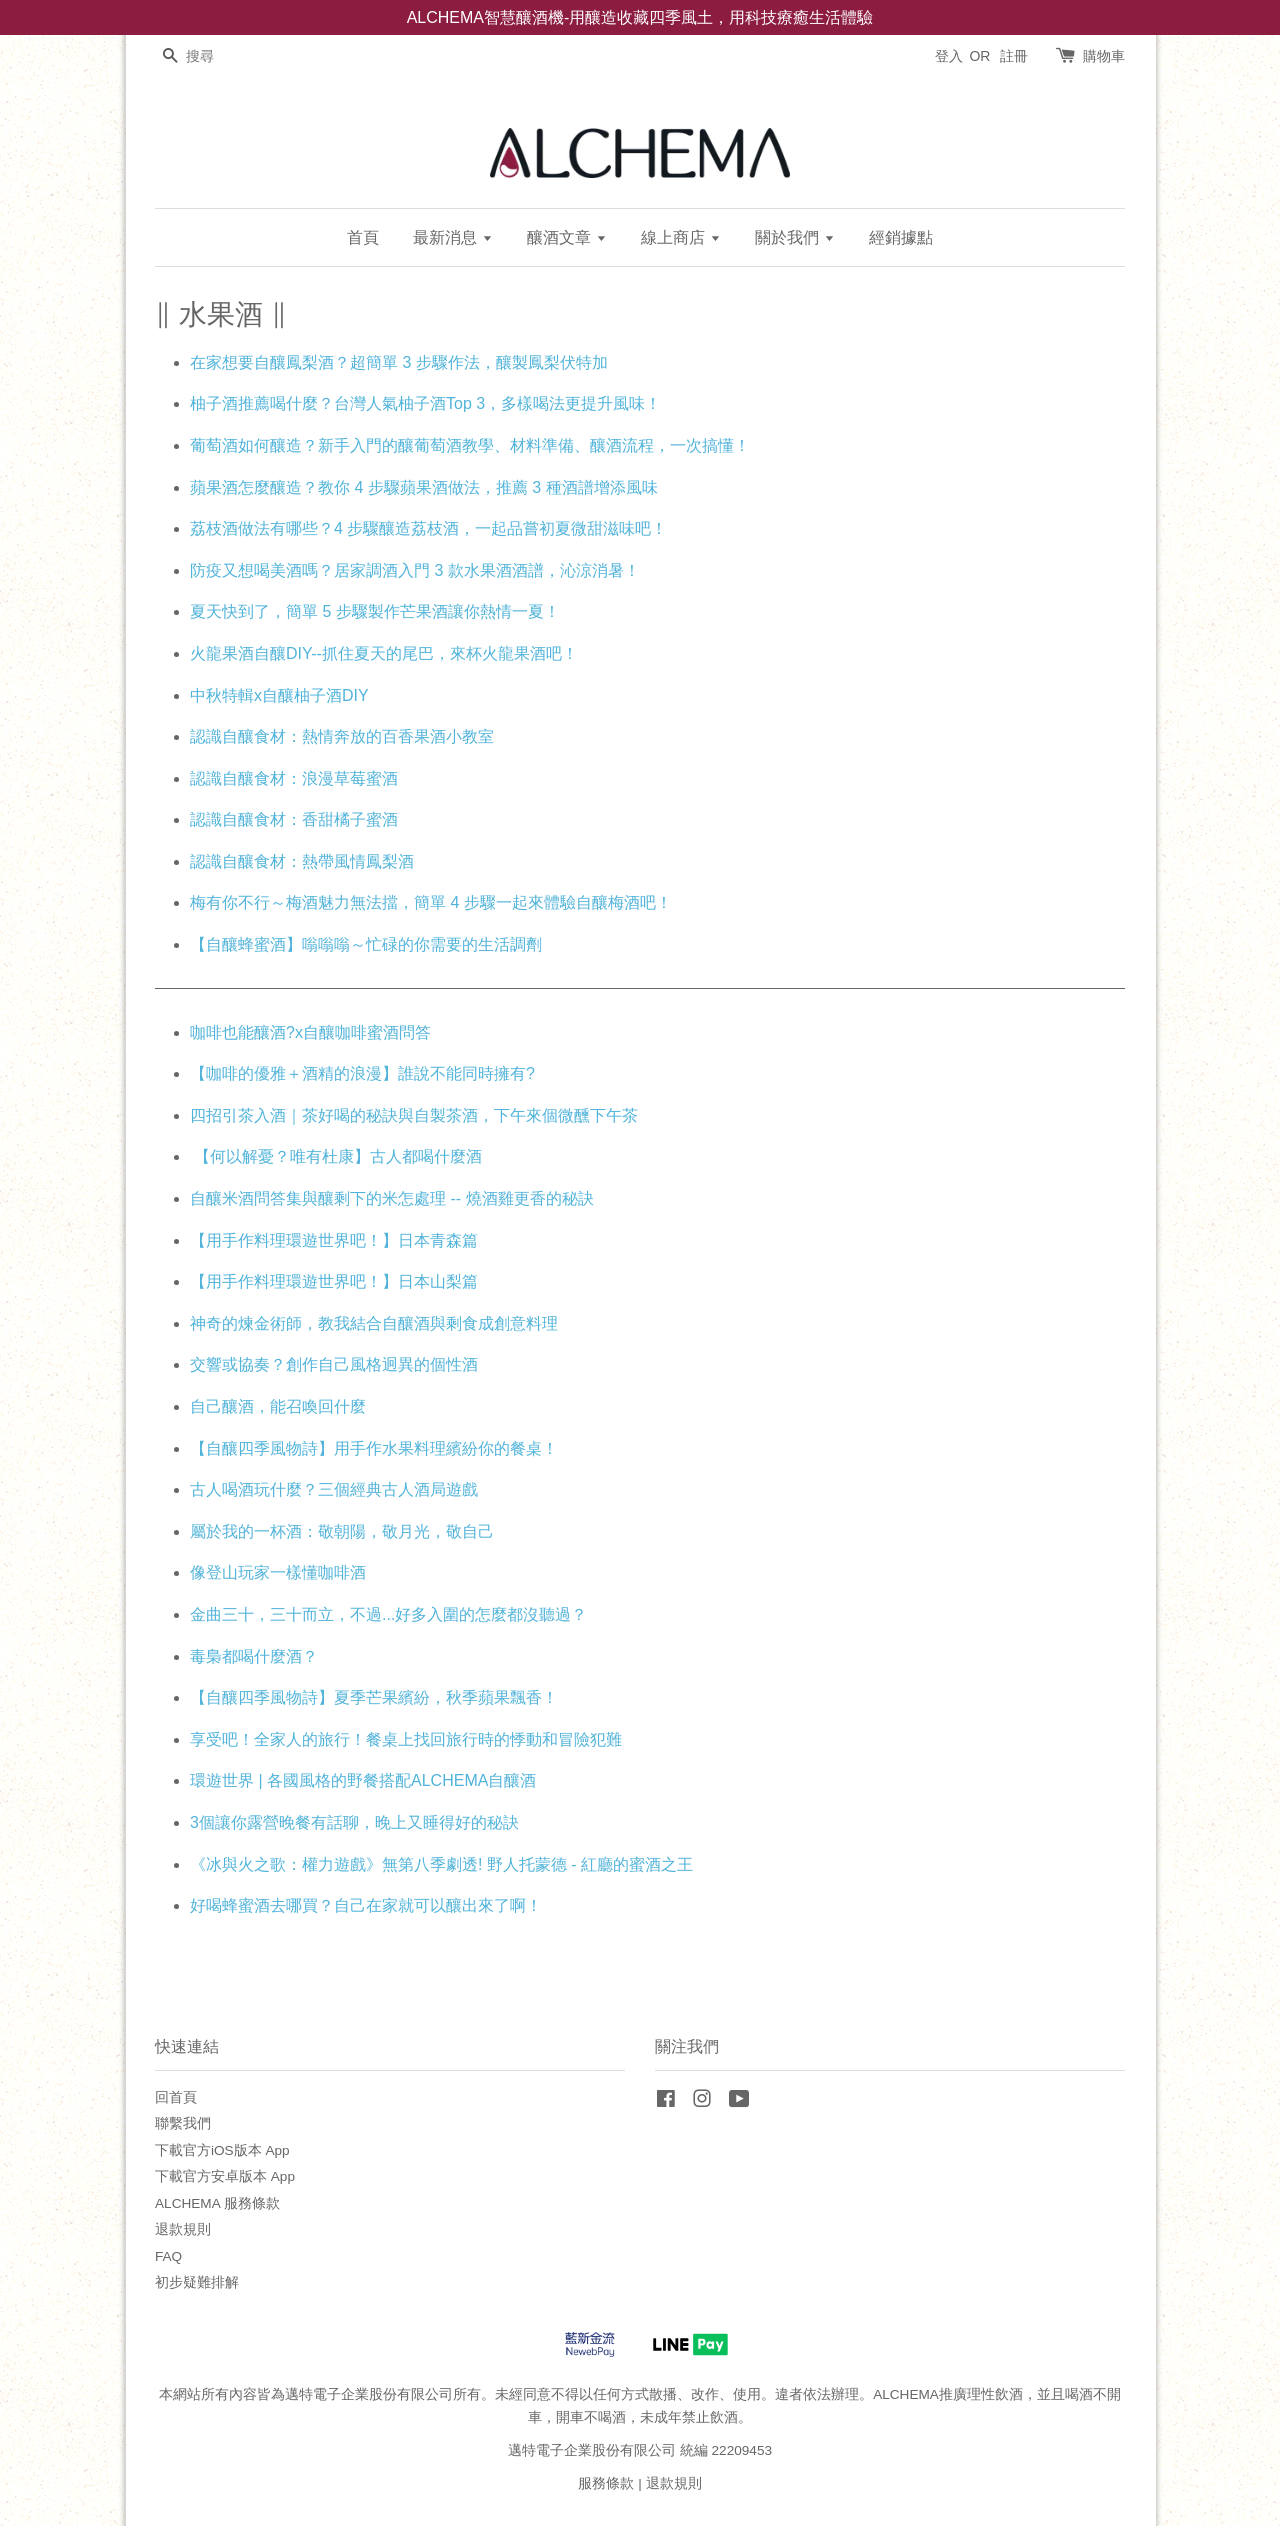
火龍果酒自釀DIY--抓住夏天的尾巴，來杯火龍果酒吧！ (384, 653)
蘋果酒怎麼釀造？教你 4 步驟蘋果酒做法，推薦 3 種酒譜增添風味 (424, 487)
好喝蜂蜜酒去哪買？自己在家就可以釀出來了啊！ (366, 1905)
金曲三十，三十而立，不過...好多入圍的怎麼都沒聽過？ (388, 1614)
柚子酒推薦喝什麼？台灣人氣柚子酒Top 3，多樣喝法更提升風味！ (425, 403)
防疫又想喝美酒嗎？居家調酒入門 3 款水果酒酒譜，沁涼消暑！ (415, 570)
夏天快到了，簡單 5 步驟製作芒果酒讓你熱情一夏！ (375, 611)
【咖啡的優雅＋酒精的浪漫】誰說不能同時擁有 (358, 1073)
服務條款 (606, 2483)
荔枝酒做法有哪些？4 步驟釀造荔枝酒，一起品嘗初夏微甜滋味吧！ (428, 528)
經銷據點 (901, 237)
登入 (949, 56)
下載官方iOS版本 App (222, 2150)
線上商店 (680, 237)
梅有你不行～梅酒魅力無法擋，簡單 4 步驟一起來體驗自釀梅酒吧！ (431, 902)
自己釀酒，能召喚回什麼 (278, 1406)
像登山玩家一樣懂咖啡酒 (278, 1572)
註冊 (1014, 56)
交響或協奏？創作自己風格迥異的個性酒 (334, 1364)
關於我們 (794, 237)
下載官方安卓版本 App (225, 2176)
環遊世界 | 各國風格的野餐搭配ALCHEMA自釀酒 (363, 1780)
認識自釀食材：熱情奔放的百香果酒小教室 (342, 736)
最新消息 (452, 237)
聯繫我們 (183, 2123)
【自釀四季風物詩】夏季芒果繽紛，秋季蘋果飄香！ (374, 1697)
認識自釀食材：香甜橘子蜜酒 (294, 819)
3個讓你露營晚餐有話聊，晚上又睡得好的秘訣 (354, 1822)
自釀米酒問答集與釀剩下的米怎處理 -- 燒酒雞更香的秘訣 (392, 1198)
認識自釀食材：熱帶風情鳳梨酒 (302, 861)
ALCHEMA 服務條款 (217, 2203)
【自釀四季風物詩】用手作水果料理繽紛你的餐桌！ (374, 1448)
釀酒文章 (566, 237)
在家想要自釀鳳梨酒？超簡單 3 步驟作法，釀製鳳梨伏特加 (399, 362)
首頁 (363, 237)
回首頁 (176, 2097)
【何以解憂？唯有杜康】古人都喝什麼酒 (336, 1156)
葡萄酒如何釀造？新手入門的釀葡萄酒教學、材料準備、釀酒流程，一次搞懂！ (470, 445)
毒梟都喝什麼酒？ (254, 1656)
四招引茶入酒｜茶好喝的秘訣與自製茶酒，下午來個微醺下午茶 (414, 1115)
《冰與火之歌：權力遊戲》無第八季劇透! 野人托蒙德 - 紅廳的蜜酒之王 (441, 1864)
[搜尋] (215, 56)
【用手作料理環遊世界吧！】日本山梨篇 (334, 1281)
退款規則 (183, 2229)
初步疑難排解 (197, 2282)
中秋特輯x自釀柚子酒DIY (279, 695)
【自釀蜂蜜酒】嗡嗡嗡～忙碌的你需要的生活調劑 (366, 944)
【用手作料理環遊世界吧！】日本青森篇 (334, 1240)
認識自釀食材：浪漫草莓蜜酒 (294, 778)
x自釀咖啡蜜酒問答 (363, 1032)
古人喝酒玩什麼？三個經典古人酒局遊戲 (334, 1489)
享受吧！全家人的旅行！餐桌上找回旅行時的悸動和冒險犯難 (406, 1739)
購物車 (1104, 56)
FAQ (168, 2256)
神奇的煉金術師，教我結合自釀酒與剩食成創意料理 (374, 1323)
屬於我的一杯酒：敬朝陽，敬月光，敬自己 (342, 1531)
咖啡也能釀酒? (242, 1032)
